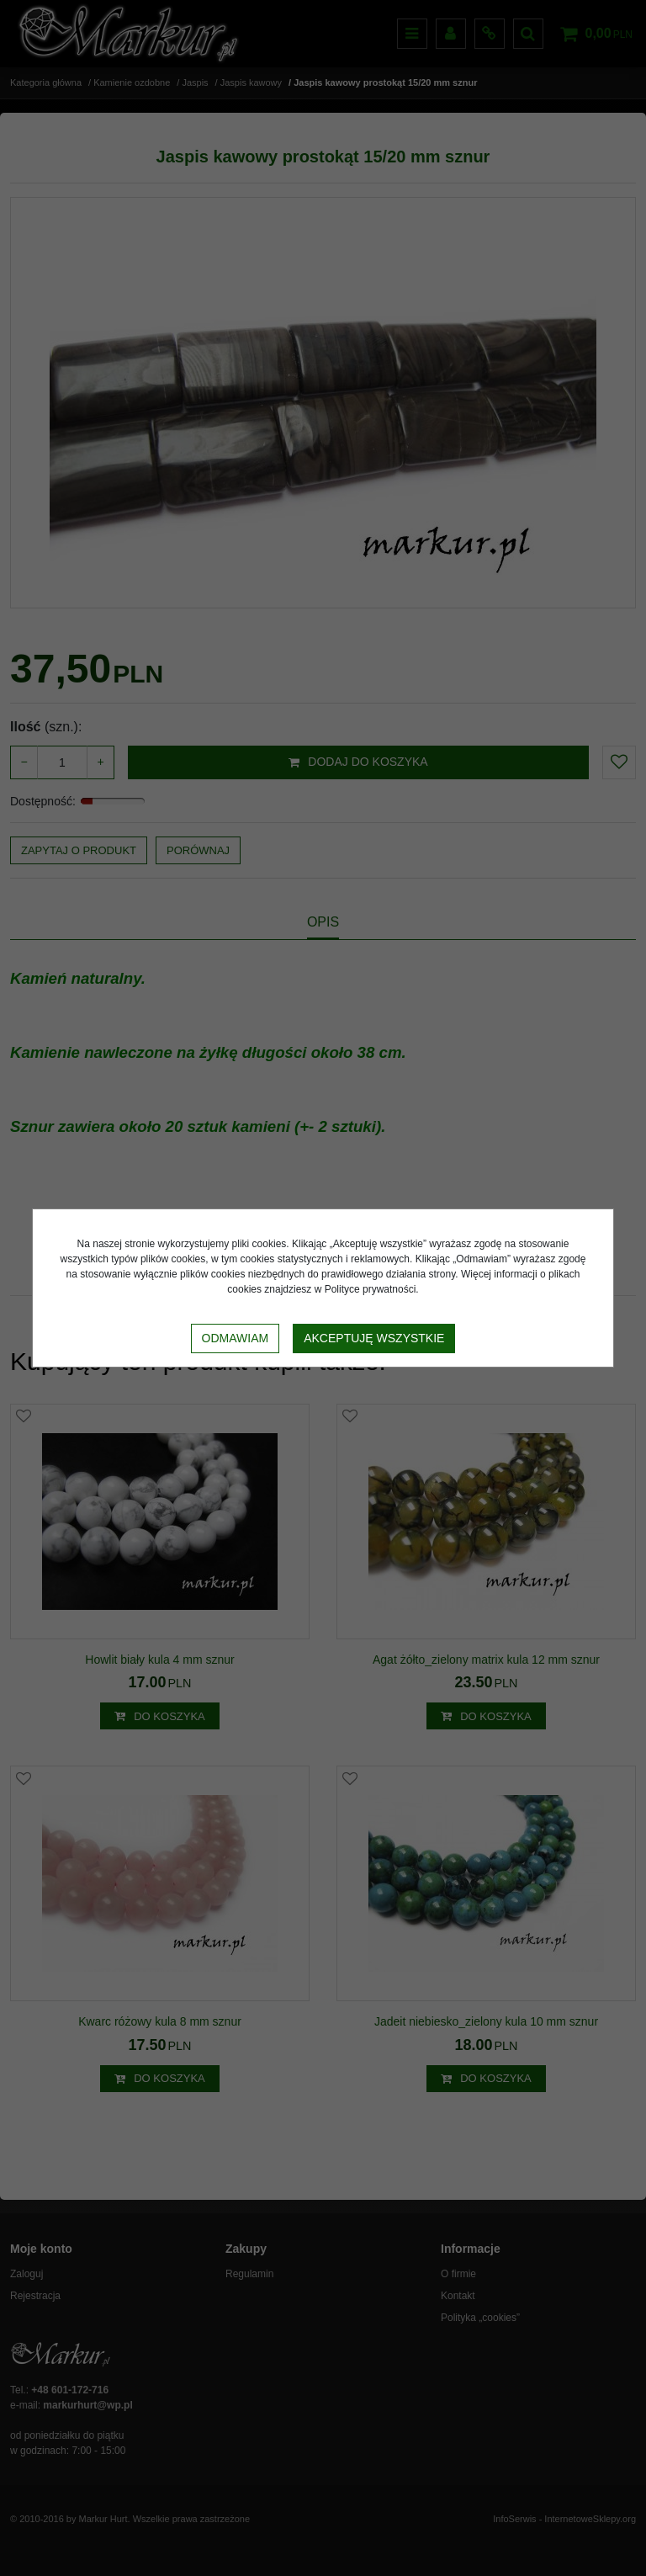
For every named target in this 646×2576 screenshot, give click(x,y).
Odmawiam (235, 1338)
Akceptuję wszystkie (374, 1338)
